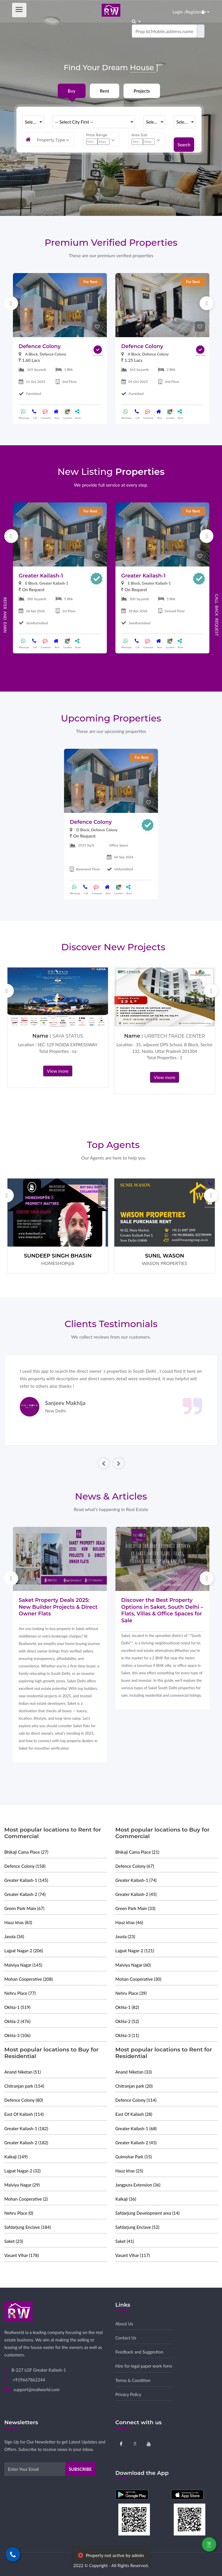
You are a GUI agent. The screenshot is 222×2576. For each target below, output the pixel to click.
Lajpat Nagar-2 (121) (134, 1950)
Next (206, 303)
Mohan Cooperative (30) (138, 1979)
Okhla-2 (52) (127, 2021)
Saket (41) (124, 2241)
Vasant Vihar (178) (21, 2255)
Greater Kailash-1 (41, 576)
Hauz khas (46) (129, 1922)
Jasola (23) (125, 1936)
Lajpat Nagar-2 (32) (22, 2170)
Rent (104, 90)
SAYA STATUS (68, 1036)
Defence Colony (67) (134, 1866)
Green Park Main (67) (24, 1908)
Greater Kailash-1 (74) (136, 1880)
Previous (11, 303)
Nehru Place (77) (20, 1993)
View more (58, 1071)
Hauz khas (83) (18, 1922)
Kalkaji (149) (16, 2156)
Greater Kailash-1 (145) (26, 1880)
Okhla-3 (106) (17, 2035)
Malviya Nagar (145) (23, 1964)
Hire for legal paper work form (143, 2365)
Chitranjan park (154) (24, 2086)
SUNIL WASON (164, 1256)
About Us (124, 2323)
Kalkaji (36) (125, 2198)
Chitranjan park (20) (134, 2086)
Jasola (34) (14, 1936)
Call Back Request (217, 615)
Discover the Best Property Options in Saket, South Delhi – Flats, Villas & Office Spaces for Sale (162, 1610)
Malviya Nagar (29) (22, 2184)
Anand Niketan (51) (22, 2071)
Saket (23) (13, 2241)
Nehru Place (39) (131, 1993)
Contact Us (125, 2337)
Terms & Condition (132, 2380)
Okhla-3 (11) (127, 2035)
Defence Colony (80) (23, 2100)
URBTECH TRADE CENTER (174, 1036)
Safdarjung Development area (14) (147, 2213)
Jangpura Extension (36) (138, 2184)
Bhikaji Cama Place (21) (137, 1852)
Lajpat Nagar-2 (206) (23, 1950)
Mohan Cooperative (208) (28, 1979)
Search (183, 139)
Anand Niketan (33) (133, 2071)
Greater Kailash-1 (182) (26, 2128)
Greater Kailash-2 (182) (26, 2142)
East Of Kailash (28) (133, 2114)
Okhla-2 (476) (17, 2021)
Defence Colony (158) (24, 1866)
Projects (142, 90)
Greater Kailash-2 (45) (136, 1894)
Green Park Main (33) (135, 1908)
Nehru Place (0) (18, 2213)
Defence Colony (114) (136, 2100)
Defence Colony (40, 346)
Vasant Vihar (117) (132, 2255)
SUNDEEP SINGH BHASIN (58, 1256)
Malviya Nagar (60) (133, 1964)
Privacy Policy (128, 2394)
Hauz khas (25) (129, 2170)
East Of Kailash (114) (24, 2114)
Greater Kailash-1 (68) (136, 2128)
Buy (72, 90)
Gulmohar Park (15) (133, 2156)
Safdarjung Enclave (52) (137, 2227)
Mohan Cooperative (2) (26, 2198)
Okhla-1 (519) (17, 2007)
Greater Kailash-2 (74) (25, 1894)
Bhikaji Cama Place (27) (26, 1852)
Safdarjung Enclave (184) (27, 2227)
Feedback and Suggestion (139, 2351)
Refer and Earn (5, 614)
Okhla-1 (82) (127, 2007)
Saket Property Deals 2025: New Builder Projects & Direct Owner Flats (58, 1607)
